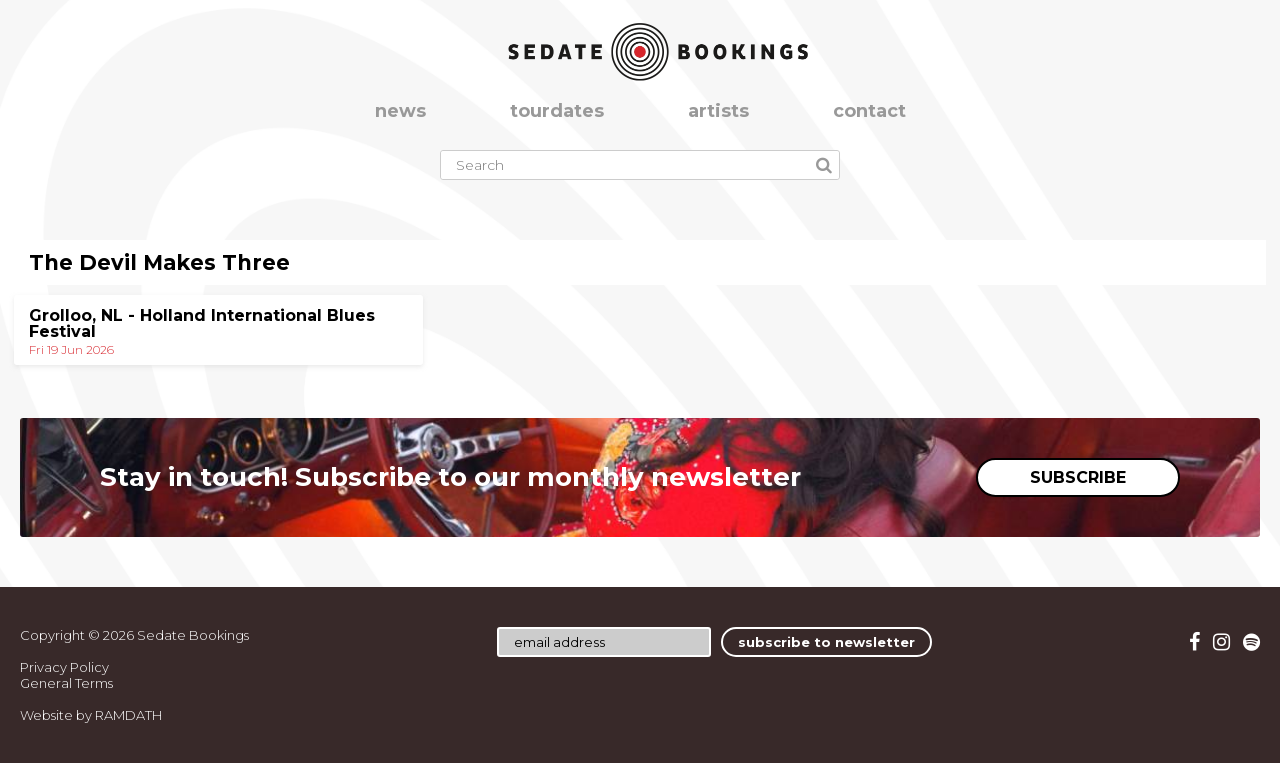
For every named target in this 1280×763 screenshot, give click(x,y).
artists (718, 111)
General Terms (66, 683)
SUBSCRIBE (1078, 477)
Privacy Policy (64, 667)
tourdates (557, 111)
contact (869, 111)
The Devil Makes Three (159, 262)
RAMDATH (128, 715)
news (400, 111)
